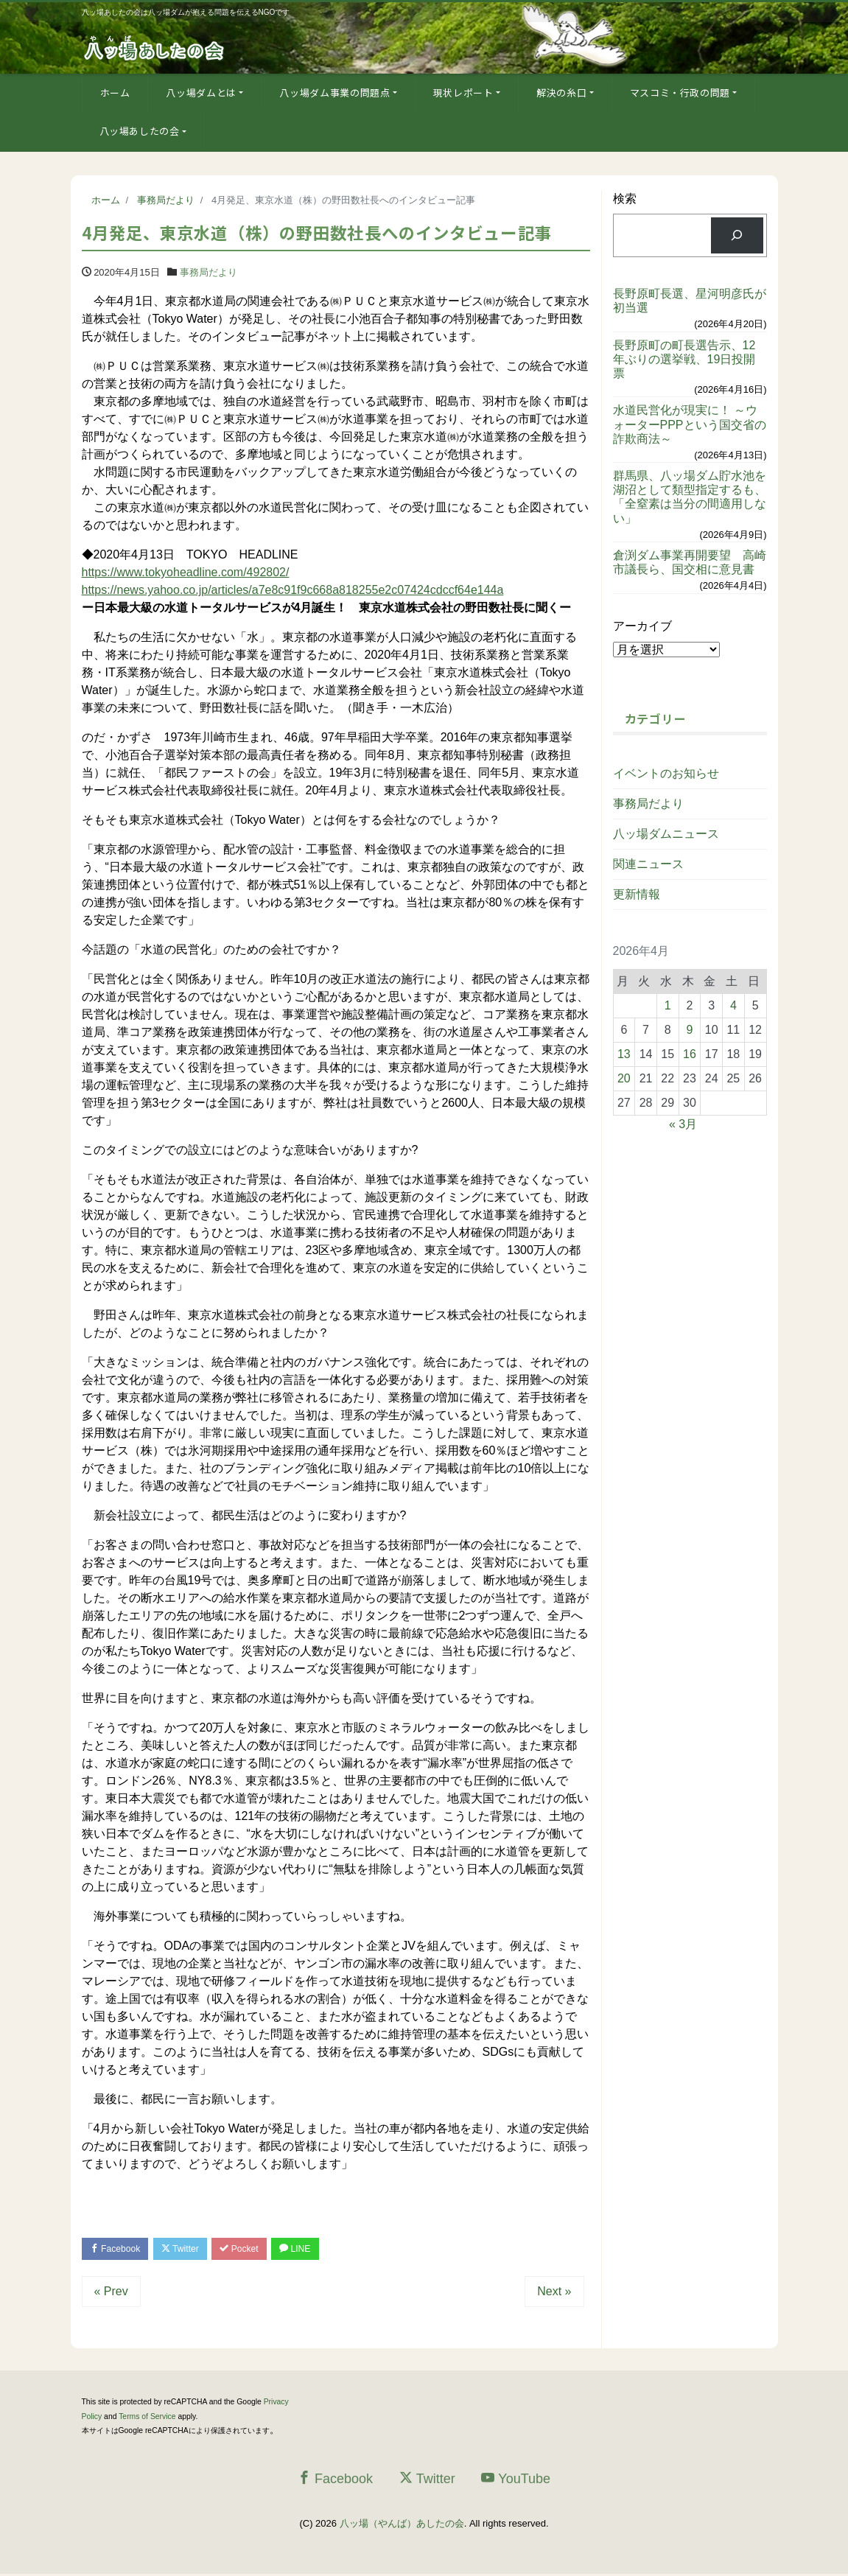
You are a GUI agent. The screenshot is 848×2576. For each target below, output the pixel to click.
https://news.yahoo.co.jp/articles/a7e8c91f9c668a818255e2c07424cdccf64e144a (293, 590)
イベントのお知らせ (666, 773)
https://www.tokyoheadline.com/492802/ (186, 572)
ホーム (115, 92)
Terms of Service (147, 2419)
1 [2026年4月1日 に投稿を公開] (668, 1005)
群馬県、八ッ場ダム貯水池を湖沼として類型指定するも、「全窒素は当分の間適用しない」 (689, 497)
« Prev (111, 2293)
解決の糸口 (561, 92)
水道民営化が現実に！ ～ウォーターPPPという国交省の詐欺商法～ (689, 424)
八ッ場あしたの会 (139, 131)
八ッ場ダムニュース (666, 833)
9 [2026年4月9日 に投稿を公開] (690, 1029)
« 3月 (683, 1124)
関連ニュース (648, 864)
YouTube (515, 2480)
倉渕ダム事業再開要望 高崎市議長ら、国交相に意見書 (689, 562)
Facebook (118, 2249)
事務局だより (208, 272)
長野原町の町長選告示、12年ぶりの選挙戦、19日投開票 (684, 359)
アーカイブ (642, 626)
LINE (316, 2249)
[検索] (737, 235)
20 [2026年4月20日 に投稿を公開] (624, 1078)
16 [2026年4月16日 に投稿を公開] (689, 1054)
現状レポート (463, 92)
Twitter (189, 2249)
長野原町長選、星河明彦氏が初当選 (689, 300)
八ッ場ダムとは (201, 92)
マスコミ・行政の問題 (680, 92)
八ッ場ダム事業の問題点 (334, 92)
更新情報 (636, 894)
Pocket (254, 2249)
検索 (625, 198)
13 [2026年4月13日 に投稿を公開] (624, 1054)
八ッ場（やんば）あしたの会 (402, 2525)
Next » (554, 2293)
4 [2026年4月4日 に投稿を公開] (733, 1005)
